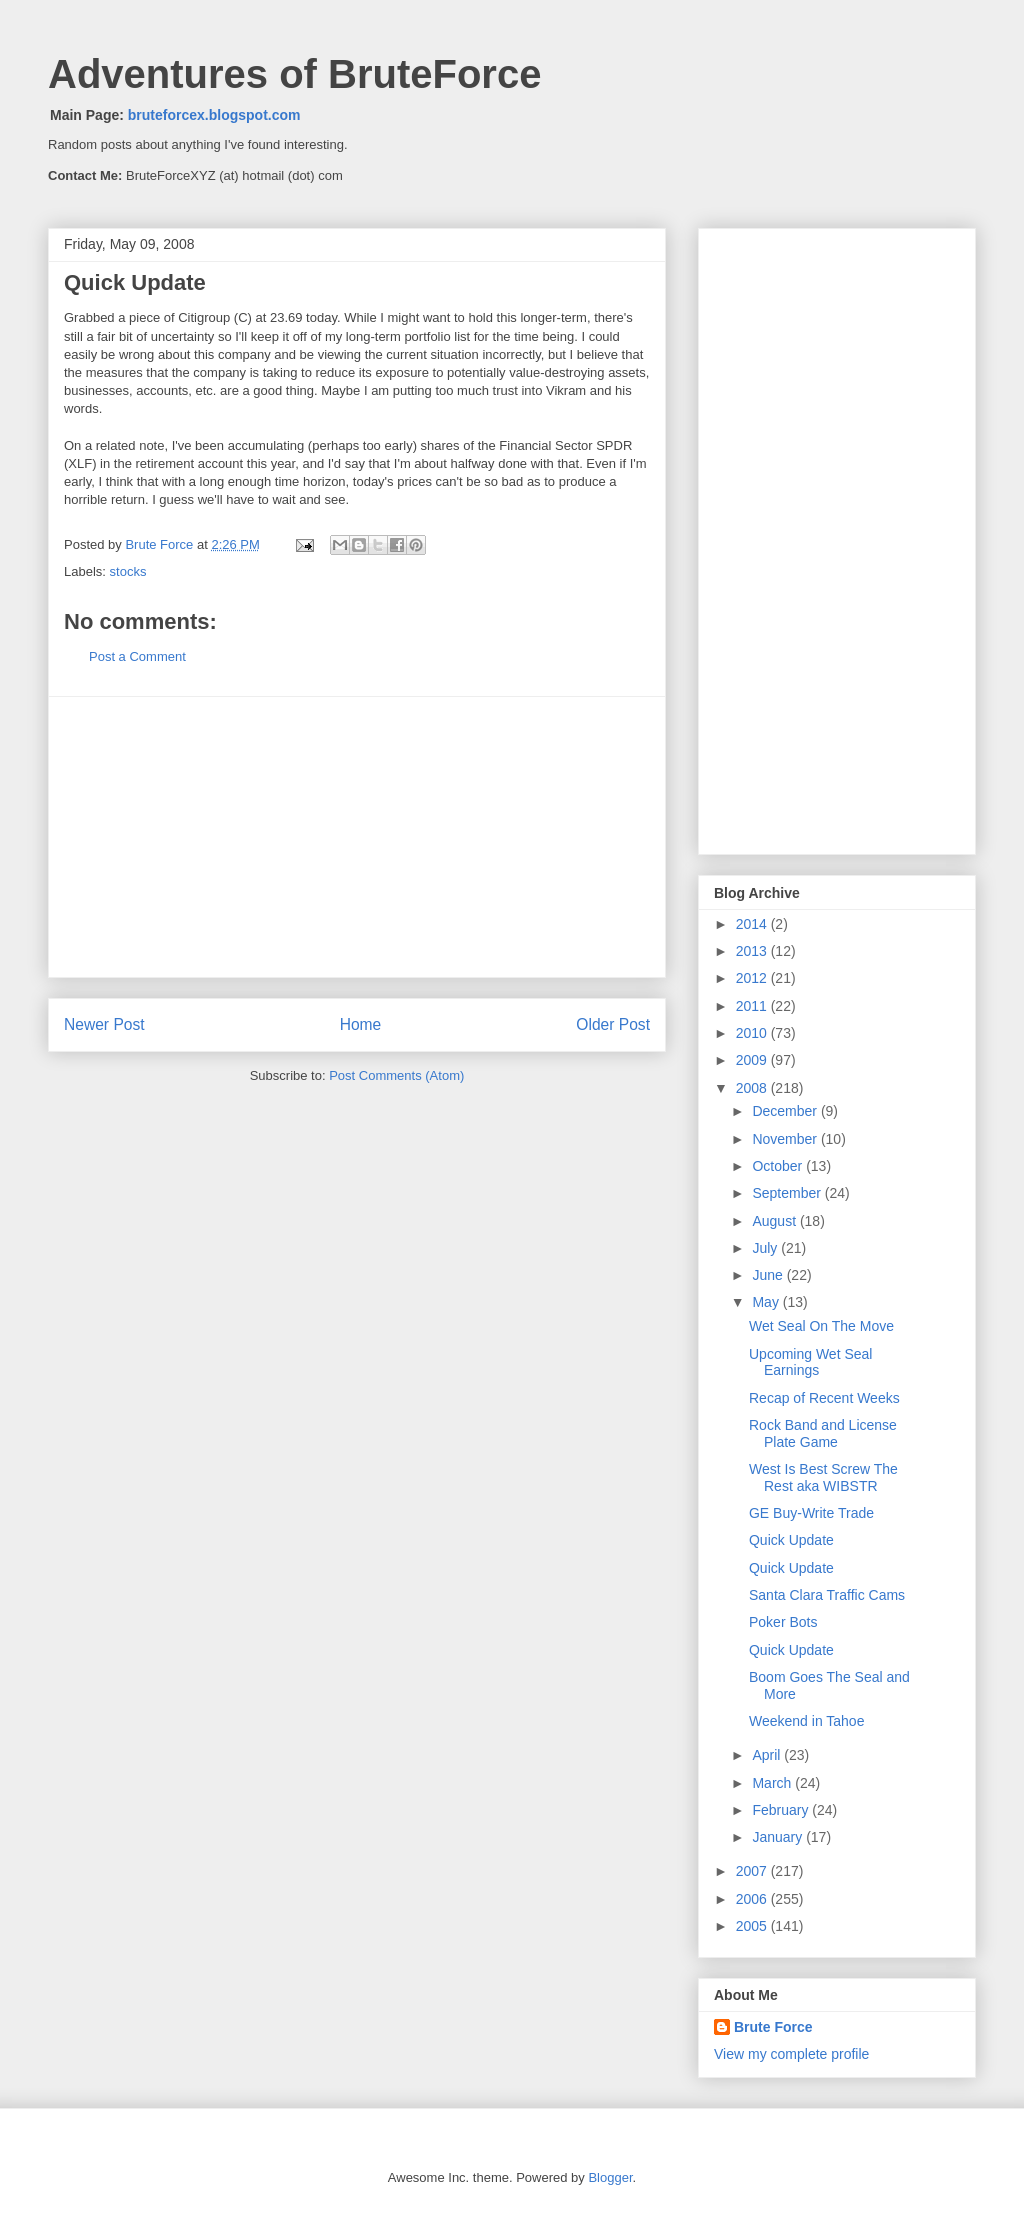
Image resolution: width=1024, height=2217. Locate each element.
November (786, 1139)
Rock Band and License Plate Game (823, 1433)
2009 (753, 1060)
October (779, 1166)
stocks (128, 571)
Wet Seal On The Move (821, 1326)
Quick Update (791, 1540)
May (767, 1302)
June (769, 1275)
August (775, 1221)
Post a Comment (137, 656)
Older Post (613, 1024)
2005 (753, 1926)
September (788, 1193)
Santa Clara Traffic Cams (827, 1595)
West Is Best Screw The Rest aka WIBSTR (823, 1477)
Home (361, 1024)
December (786, 1111)
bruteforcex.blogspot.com (214, 115)
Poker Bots (783, 1622)
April (768, 1755)
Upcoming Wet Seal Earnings (810, 1362)
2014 (753, 924)
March (773, 1783)
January (779, 1837)
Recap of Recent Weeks (824, 1398)
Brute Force (161, 544)
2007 (753, 1871)
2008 (753, 1088)
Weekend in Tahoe (806, 1721)
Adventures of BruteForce (294, 74)
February (782, 1810)
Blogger (610, 2177)
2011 (753, 1006)
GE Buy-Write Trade (811, 1513)
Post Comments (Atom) (396, 1075)
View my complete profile (791, 2054)
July (766, 1248)
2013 (753, 951)
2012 (753, 978)
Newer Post (104, 1024)
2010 (753, 1033)
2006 (753, 1899)
